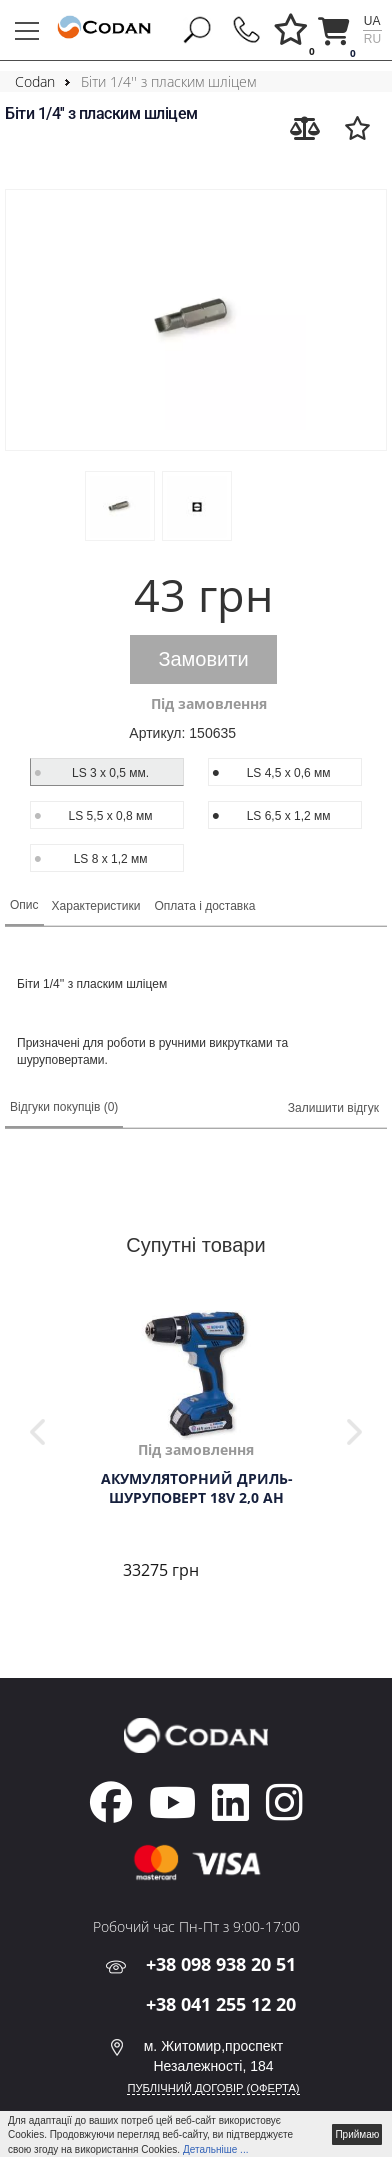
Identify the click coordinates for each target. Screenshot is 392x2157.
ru (372, 39)
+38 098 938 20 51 (221, 1964)
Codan (35, 81)
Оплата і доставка (205, 906)
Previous (37, 1432)
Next (354, 1432)
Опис (24, 905)
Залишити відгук (333, 1108)
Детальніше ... (216, 2149)
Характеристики (96, 906)
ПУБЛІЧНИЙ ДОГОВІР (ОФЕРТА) (213, 2088)
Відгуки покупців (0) (64, 1107)
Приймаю (357, 2134)
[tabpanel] (196, 1447)
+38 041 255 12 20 (221, 2004)
